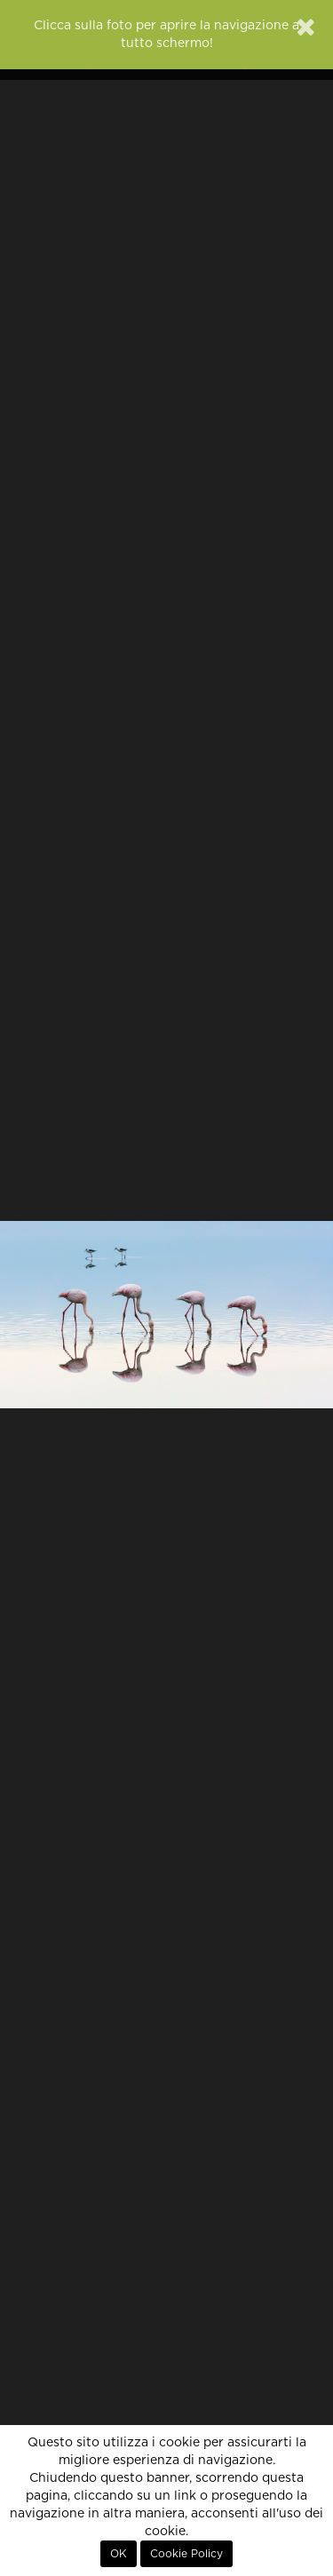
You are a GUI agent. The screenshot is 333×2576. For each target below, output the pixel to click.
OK (118, 2553)
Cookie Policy (186, 2553)
